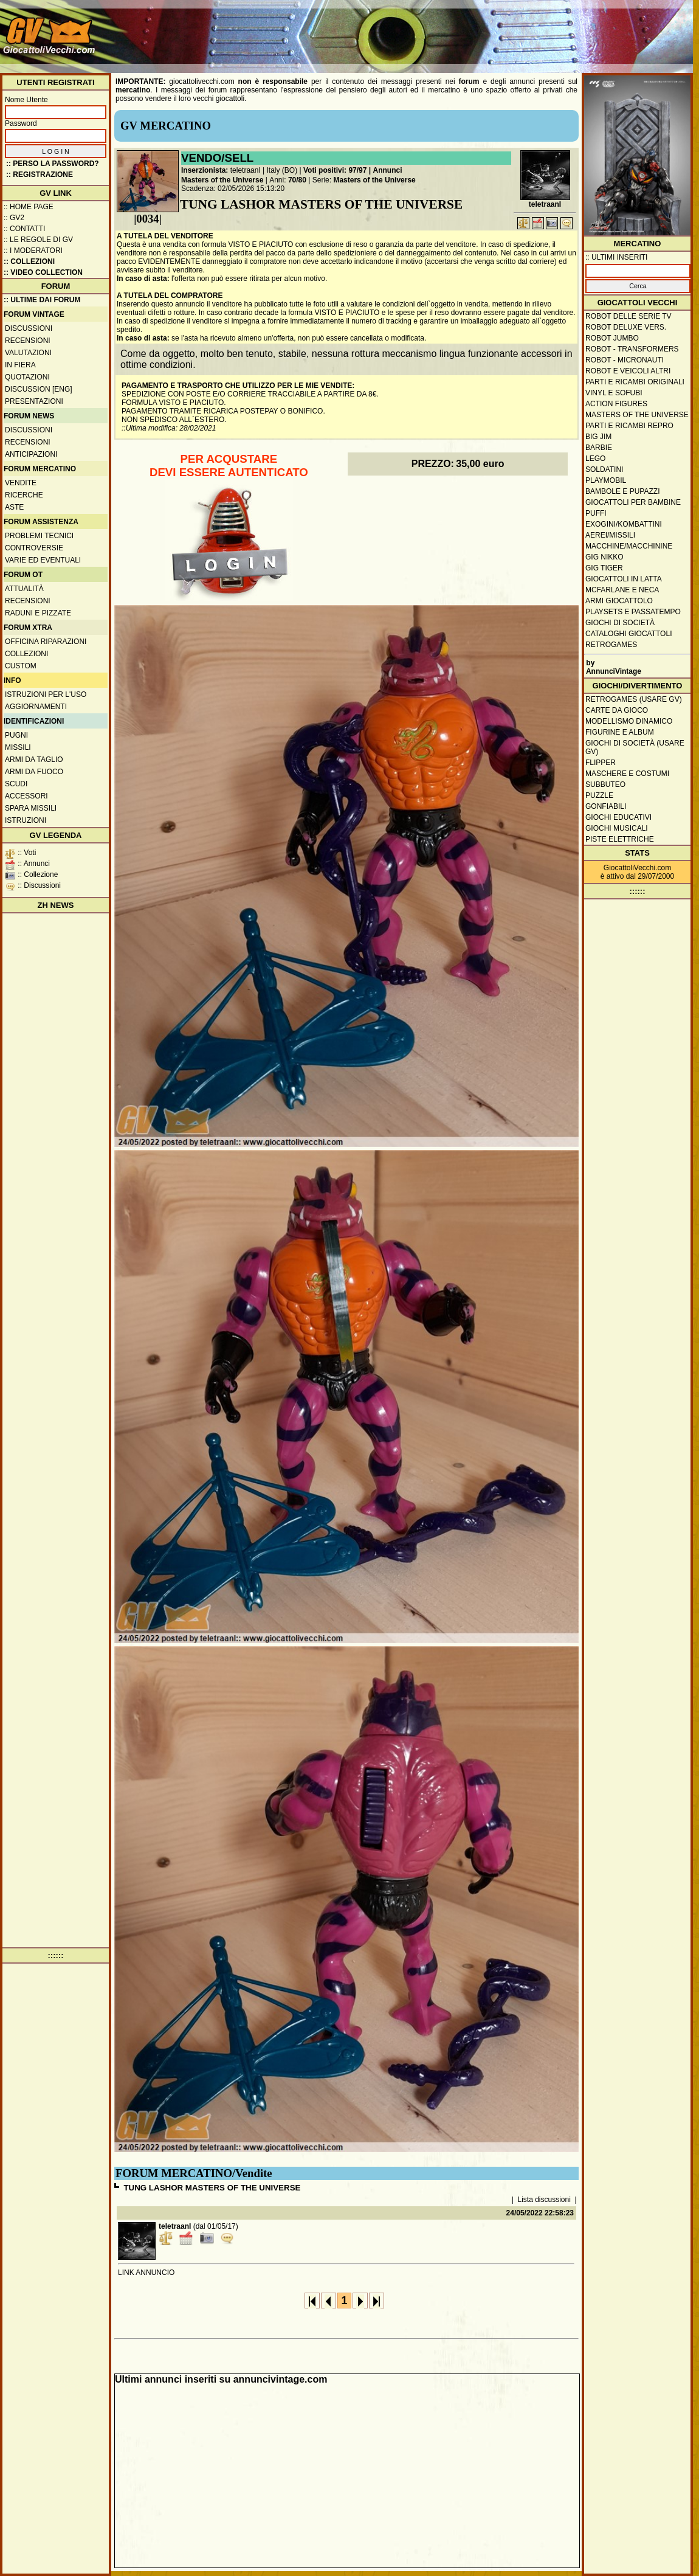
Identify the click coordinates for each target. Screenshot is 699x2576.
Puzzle (599, 795)
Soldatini (604, 469)
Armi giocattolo (619, 601)
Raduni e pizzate (38, 613)
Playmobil (605, 480)
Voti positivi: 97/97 (335, 170)
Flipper (600, 762)
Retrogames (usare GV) (633, 699)
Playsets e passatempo (633, 612)
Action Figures (616, 404)
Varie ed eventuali (43, 560)
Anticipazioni (31, 454)
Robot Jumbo (612, 338)
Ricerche (24, 495)
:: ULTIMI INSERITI (616, 257)
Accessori (26, 796)
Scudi (16, 784)
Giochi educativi (618, 817)
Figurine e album (619, 732)
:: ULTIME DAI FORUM (42, 300)
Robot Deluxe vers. (625, 327)
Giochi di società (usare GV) (634, 747)
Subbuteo (605, 784)
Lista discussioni (544, 2199)
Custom (20, 666)
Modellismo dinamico (628, 721)
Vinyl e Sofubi (613, 393)
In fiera (20, 365)
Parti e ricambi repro (629, 425)
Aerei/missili (610, 535)
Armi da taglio (34, 759)
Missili (18, 747)
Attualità (24, 588)
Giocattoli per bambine (633, 502)
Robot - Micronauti (624, 360)
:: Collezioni (29, 261)
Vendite (20, 483)
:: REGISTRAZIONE (39, 174)
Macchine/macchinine (628, 546)
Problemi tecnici (39, 535)
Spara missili (31, 808)
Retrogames (611, 644)
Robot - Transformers (632, 349)
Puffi (596, 513)
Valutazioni (28, 352)
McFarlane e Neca (622, 590)
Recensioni (27, 340)
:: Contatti (24, 228)
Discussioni (28, 328)
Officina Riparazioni (45, 641)
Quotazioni (27, 377)
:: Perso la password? (52, 163)
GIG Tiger (604, 568)
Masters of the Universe (222, 180)
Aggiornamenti (36, 706)
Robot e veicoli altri (627, 371)
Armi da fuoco (34, 771)
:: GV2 (14, 217)
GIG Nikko (604, 557)
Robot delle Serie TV (628, 316)
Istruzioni (25, 820)
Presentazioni (34, 401)
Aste (14, 507)
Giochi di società (620, 622)
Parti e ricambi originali (634, 382)
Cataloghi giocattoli (628, 633)
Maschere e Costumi (627, 773)
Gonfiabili (605, 806)
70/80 (297, 180)
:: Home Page (28, 207)
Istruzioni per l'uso (45, 694)
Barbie (598, 447)
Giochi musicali (616, 828)
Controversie (34, 548)
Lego (595, 458)
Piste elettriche (619, 839)
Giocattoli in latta (623, 579)
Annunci (387, 170)
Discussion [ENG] (38, 389)
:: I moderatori (33, 250)
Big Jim (598, 436)
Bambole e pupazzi (622, 491)
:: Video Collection (43, 272)
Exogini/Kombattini (623, 524)
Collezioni (26, 653)
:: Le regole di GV (38, 239)
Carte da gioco (616, 710)
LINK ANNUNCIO (146, 2272)
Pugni (16, 735)
